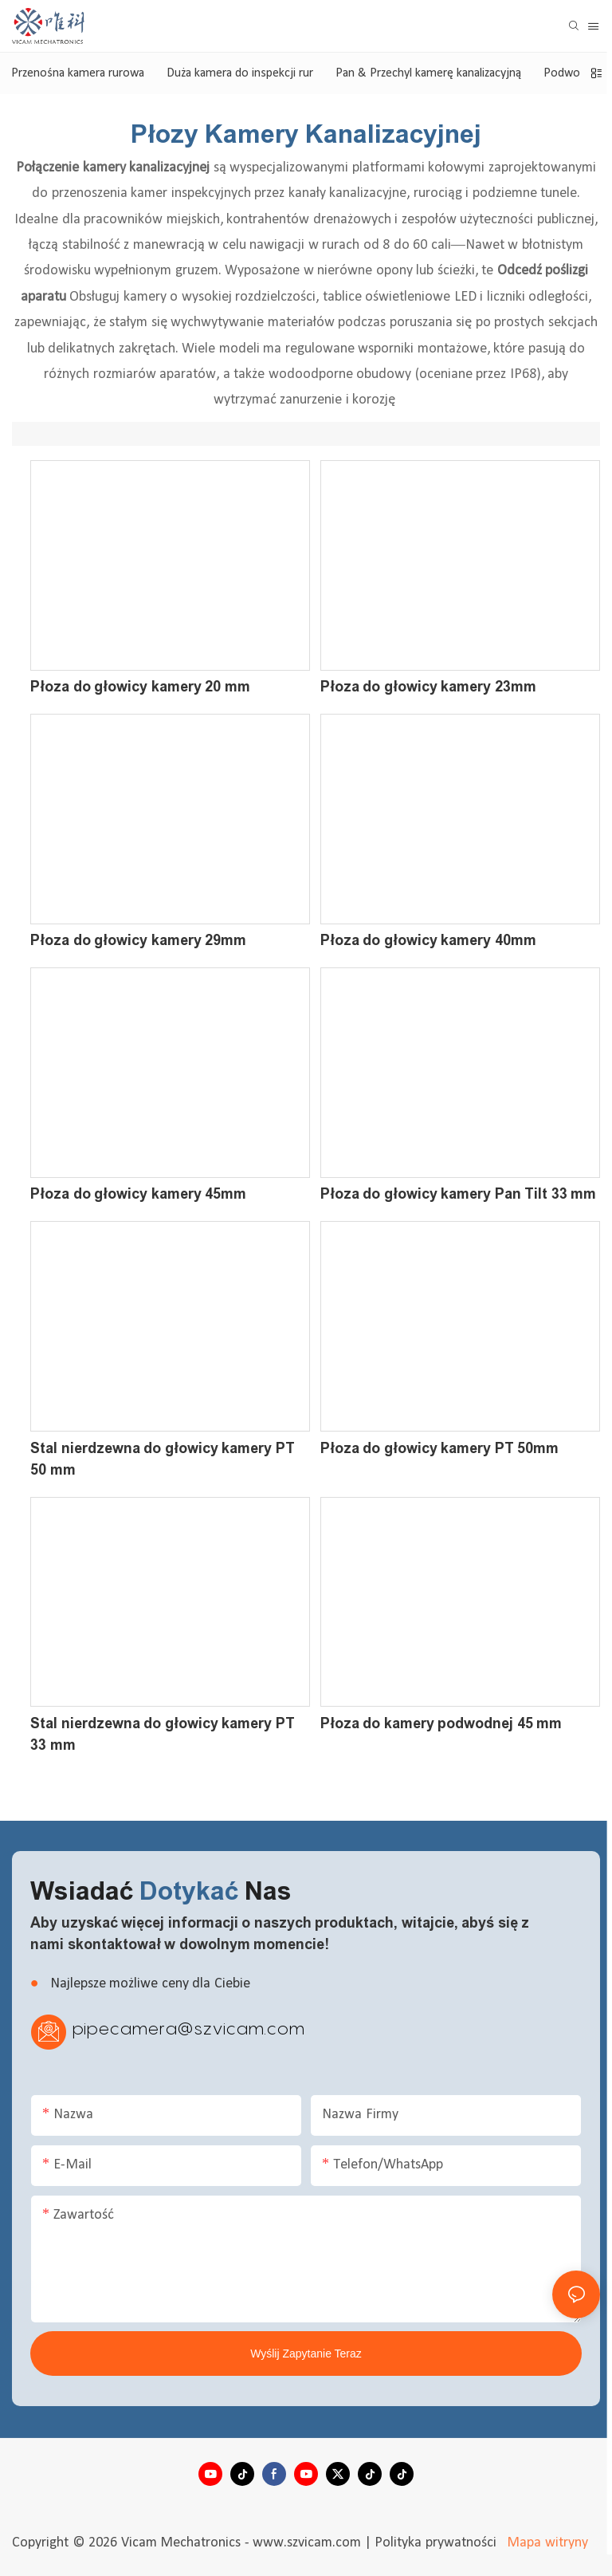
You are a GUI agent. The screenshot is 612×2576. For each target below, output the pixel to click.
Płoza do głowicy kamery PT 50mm (439, 1448)
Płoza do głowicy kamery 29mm (138, 940)
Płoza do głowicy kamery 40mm (428, 940)
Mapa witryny (546, 2542)
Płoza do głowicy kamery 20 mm (140, 687)
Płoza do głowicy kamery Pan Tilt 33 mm (458, 1194)
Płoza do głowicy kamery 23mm (428, 687)
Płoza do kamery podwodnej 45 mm (441, 1723)
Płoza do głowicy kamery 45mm (138, 1194)
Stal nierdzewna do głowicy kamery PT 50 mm (162, 1459)
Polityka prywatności (437, 2542)
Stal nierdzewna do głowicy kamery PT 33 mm (162, 1734)
